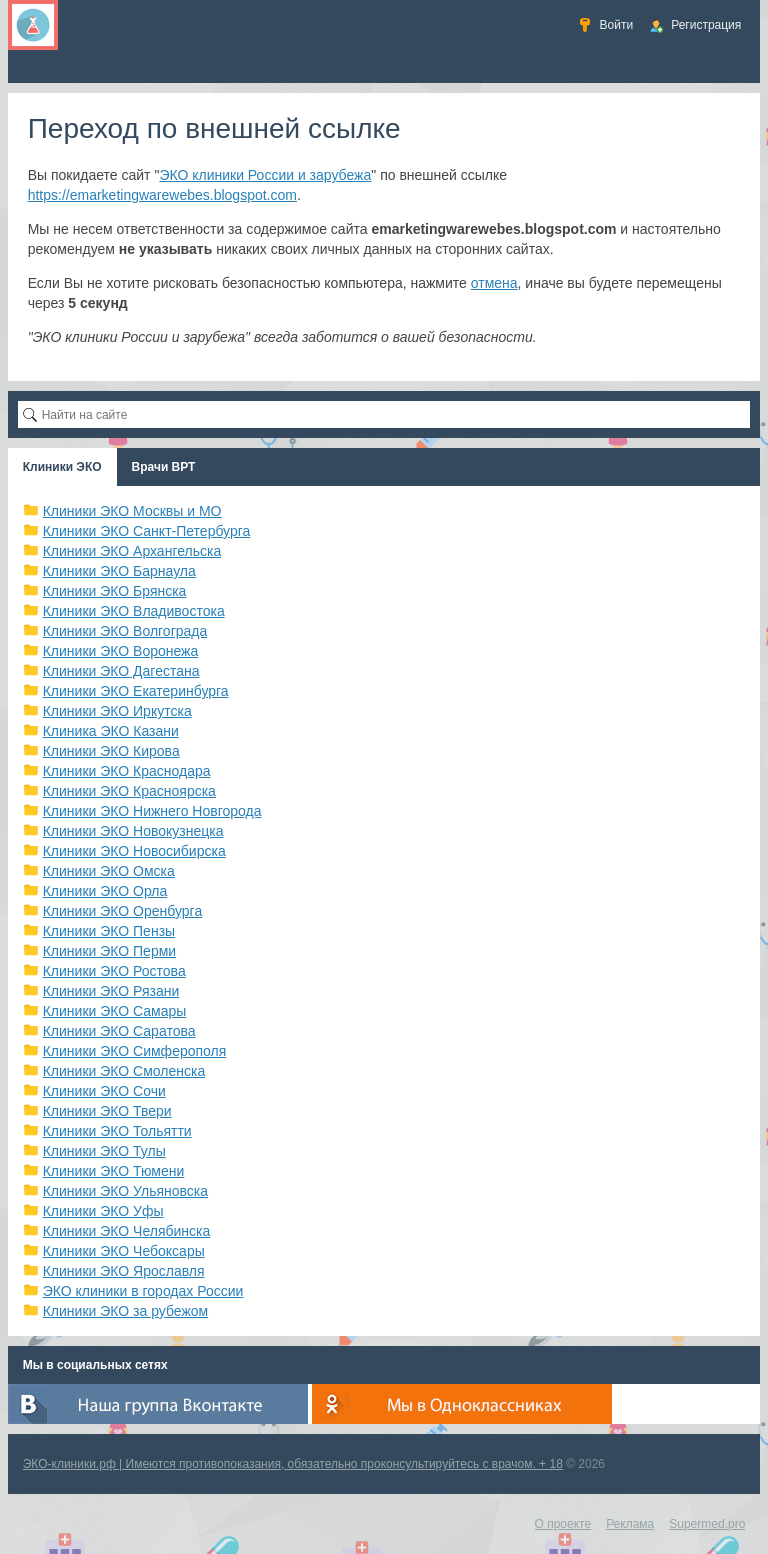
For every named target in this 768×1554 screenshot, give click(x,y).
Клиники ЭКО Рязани (111, 991)
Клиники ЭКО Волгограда (125, 631)
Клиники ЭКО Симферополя (135, 1051)
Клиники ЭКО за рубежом (126, 1311)
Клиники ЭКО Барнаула (119, 571)
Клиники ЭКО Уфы (103, 1211)
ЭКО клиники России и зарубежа (265, 175)
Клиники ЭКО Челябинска (127, 1231)
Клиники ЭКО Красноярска (129, 791)
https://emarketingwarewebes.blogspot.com (162, 195)
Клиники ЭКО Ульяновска (125, 1191)
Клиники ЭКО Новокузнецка (133, 831)
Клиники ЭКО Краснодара (127, 771)
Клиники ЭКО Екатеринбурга (136, 691)
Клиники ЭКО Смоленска (124, 1071)
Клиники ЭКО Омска (109, 871)
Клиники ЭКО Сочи (104, 1091)
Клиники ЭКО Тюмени (114, 1171)
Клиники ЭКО (62, 467)
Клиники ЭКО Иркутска (117, 711)
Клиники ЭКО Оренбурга (123, 911)
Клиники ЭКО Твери (107, 1111)
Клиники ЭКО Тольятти (117, 1131)
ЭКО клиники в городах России (143, 1291)
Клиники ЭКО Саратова (119, 1031)
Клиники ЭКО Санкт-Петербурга (147, 531)
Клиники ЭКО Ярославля (124, 1271)
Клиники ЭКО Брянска (115, 591)
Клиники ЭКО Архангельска (132, 551)
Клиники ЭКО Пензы (109, 931)
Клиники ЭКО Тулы (104, 1151)
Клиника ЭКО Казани (111, 731)
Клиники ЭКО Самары (115, 1011)
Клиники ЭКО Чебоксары (124, 1251)
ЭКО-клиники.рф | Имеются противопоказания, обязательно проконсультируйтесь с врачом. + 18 (293, 1464)
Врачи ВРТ (164, 467)
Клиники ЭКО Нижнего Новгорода (152, 811)
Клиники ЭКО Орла (105, 891)
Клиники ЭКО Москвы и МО (132, 511)
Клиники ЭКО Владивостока (134, 611)
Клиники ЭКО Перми (109, 951)
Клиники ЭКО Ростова (114, 971)
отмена (494, 283)
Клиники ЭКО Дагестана (121, 671)
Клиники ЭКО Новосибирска (134, 851)
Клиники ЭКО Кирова (111, 751)
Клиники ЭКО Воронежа (121, 651)
